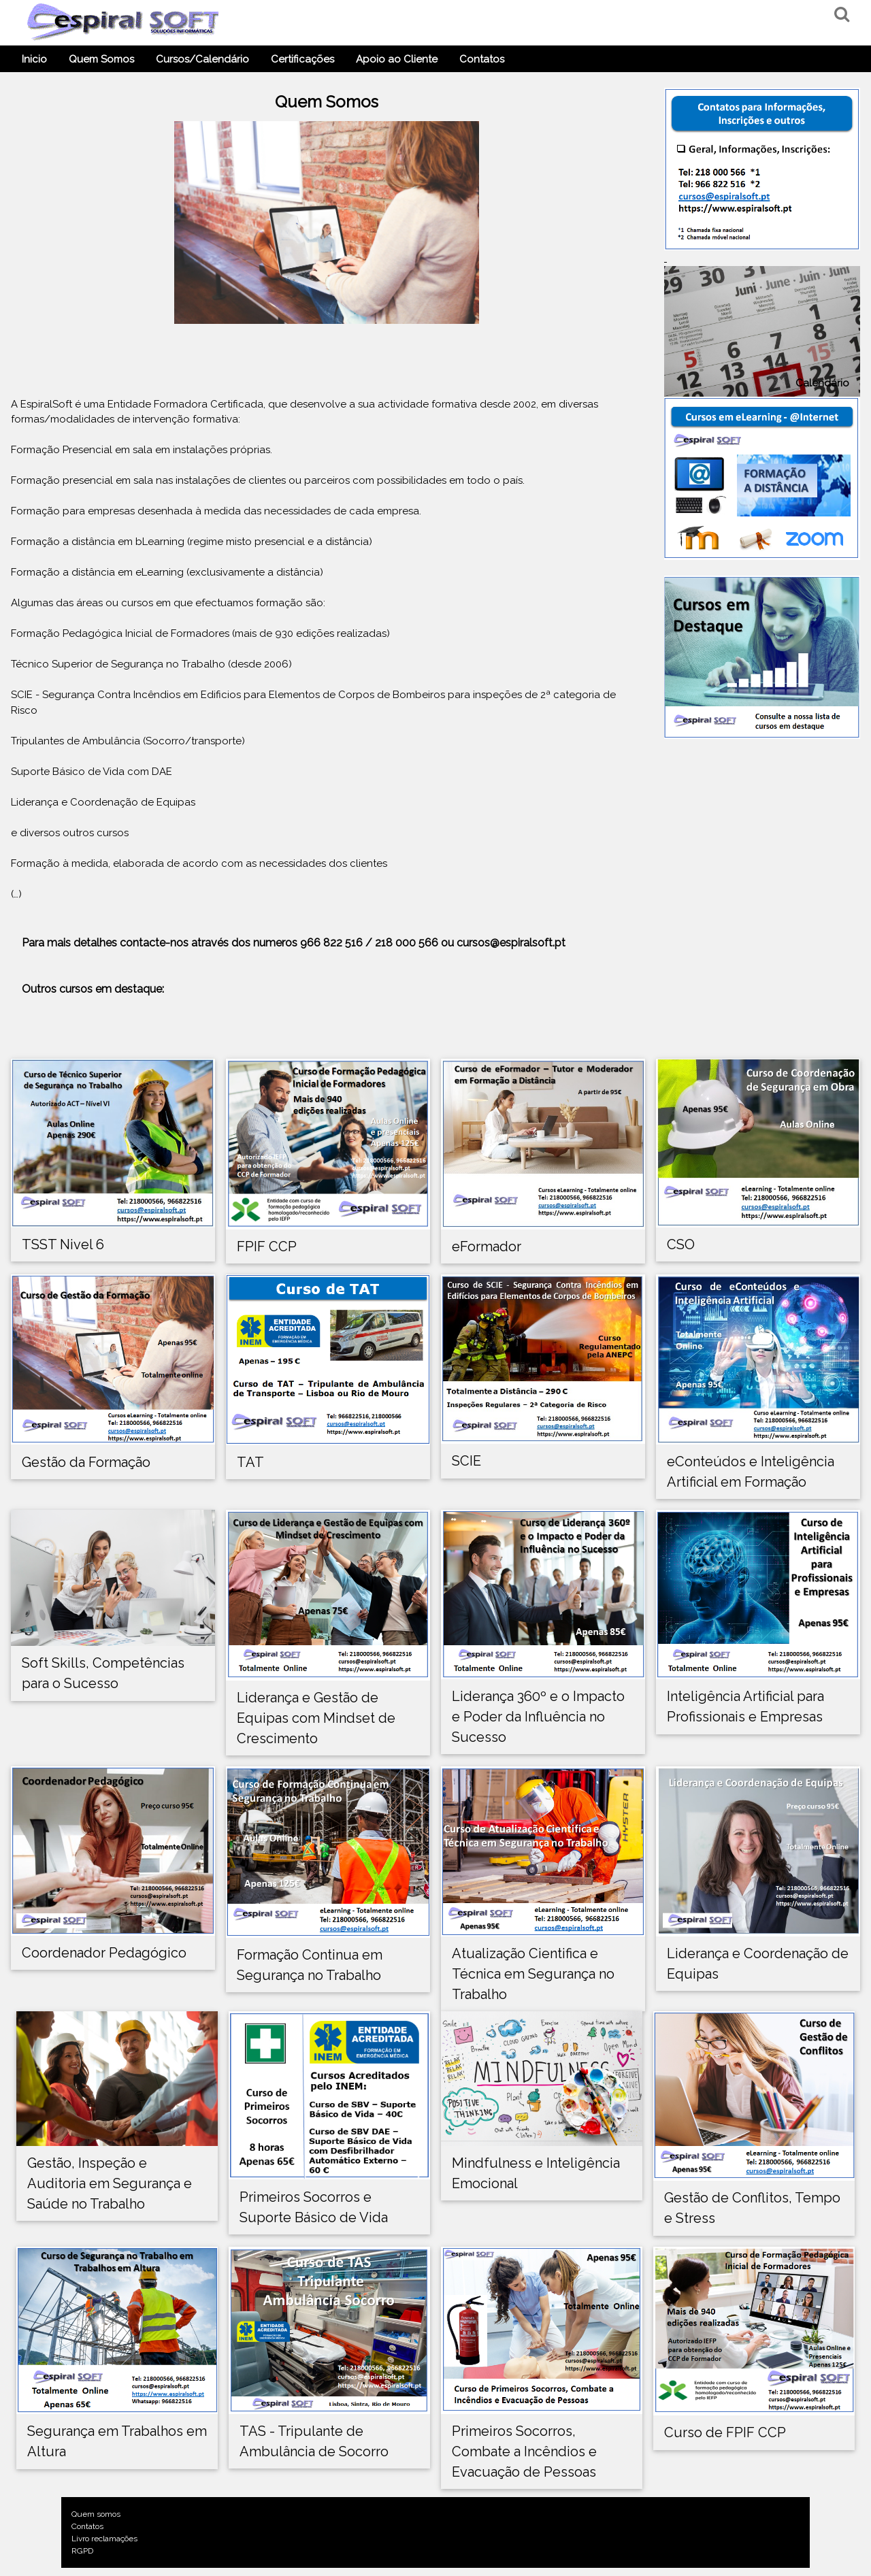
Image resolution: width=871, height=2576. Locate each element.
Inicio (34, 59)
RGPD (77, 2551)
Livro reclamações (99, 2538)
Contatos (481, 59)
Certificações (302, 59)
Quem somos (90, 2514)
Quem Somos (101, 59)
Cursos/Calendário (202, 59)
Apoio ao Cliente (397, 59)
